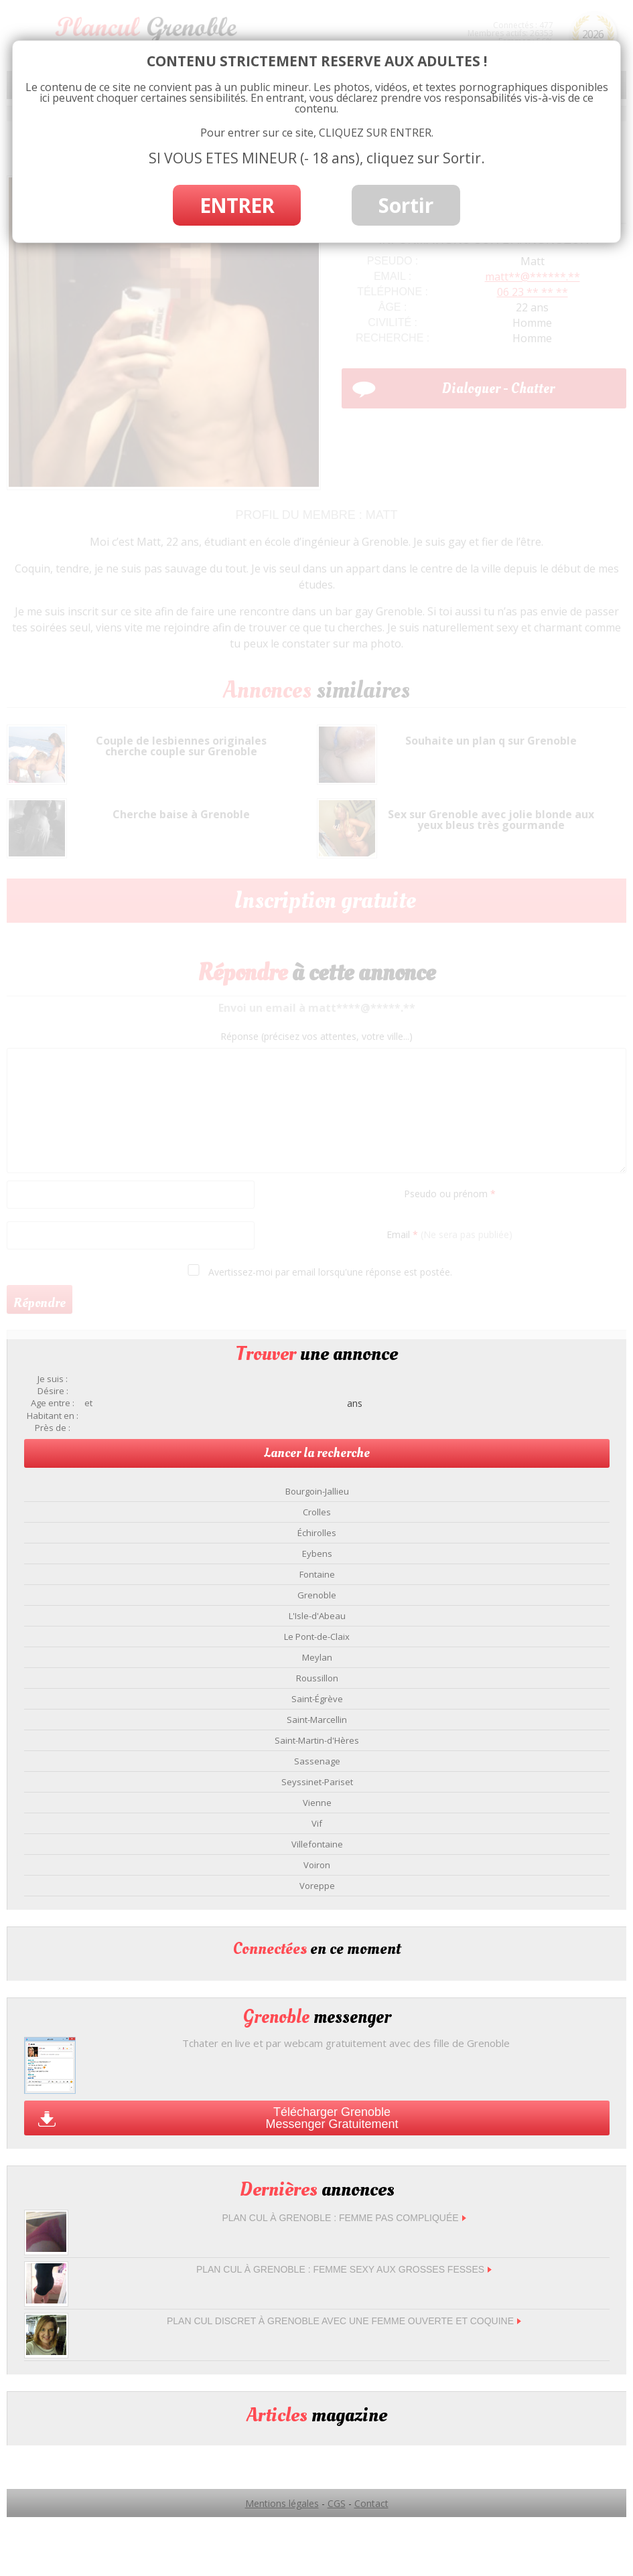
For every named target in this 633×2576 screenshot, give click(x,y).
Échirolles (316, 1533)
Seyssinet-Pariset (317, 1782)
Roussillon (317, 1678)
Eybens (317, 1553)
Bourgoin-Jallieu (317, 1491)
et (88, 1403)
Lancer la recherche (317, 1453)
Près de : (52, 1428)
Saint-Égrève (317, 1699)
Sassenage (317, 1761)
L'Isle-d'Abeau (317, 1616)
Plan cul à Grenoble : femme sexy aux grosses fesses (344, 2269)
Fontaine (317, 1574)
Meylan (317, 1657)
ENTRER (237, 205)
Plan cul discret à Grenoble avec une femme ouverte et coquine (344, 2321)
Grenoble (316, 1595)
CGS (337, 2503)
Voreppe (317, 1886)
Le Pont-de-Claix (317, 1637)
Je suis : (53, 1379)
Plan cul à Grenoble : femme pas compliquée (344, 2217)
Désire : (53, 1391)
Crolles (317, 1512)
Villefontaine (317, 1844)
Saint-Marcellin (317, 1720)
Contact (371, 2503)
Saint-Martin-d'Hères (317, 1740)
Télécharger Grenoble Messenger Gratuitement (331, 2118)
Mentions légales (282, 2503)
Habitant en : (52, 1416)
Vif (316, 1823)
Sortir (405, 205)
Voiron (316, 1865)
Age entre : (52, 1403)
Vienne (317, 1803)
